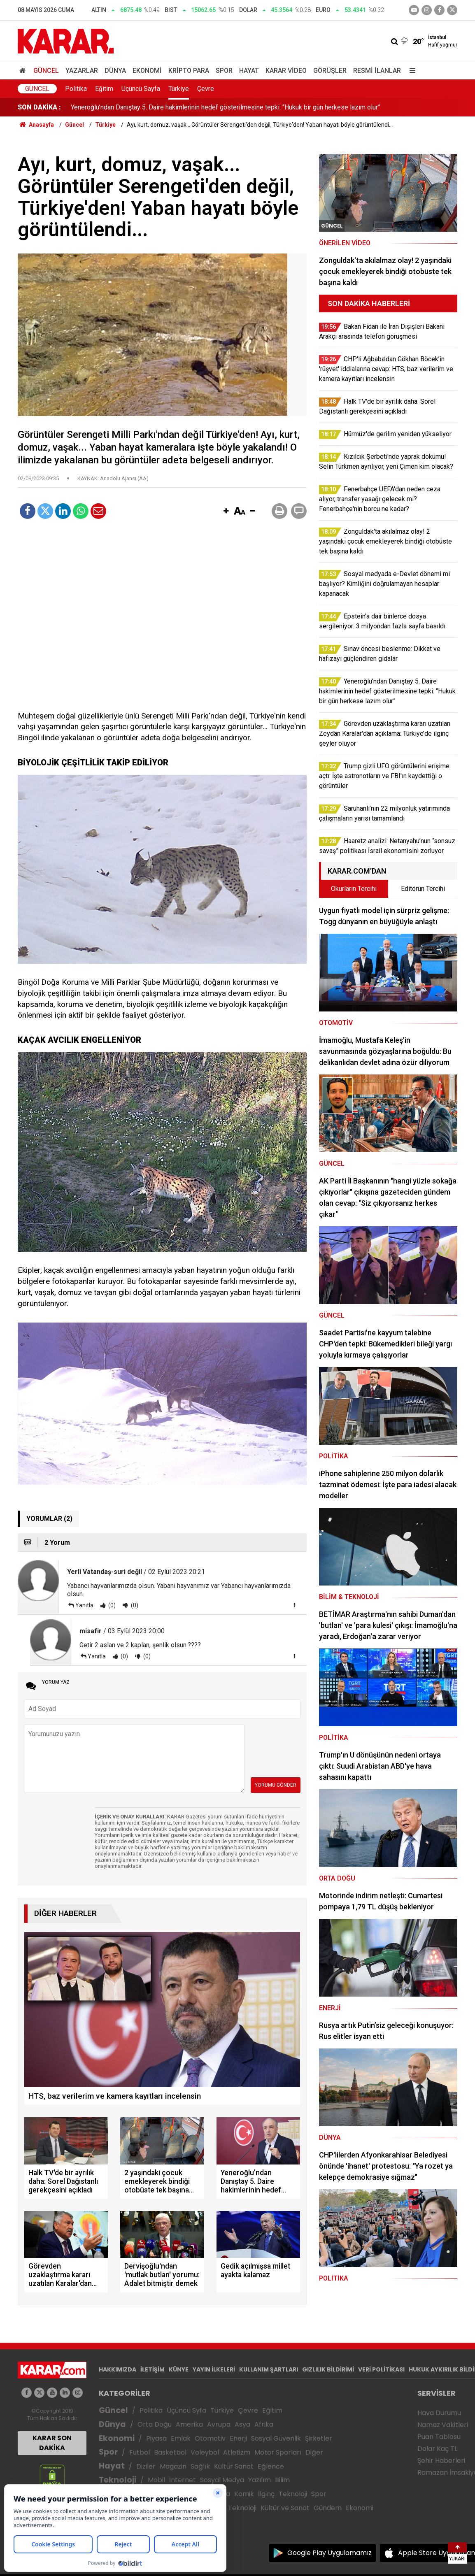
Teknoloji (117, 2479)
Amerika (189, 2424)
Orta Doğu (154, 2424)
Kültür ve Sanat (285, 2508)
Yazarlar (81, 70)
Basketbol (170, 2452)
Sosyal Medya (222, 2480)
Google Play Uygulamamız (329, 2552)
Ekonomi (147, 70)
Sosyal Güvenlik (276, 2438)
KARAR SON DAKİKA (52, 2443)
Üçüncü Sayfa (140, 89)
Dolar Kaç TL (437, 2448)
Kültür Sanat (234, 2466)
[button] (226, 511)
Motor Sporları (277, 2452)
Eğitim (104, 89)
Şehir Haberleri (441, 2460)
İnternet (182, 2480)
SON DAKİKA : (39, 107)
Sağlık (200, 2466)
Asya (242, 2424)
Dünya (115, 70)
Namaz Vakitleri (442, 2425)
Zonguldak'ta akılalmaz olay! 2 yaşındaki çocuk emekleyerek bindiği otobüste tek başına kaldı (204, 107)
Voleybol (205, 2452)
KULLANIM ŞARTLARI (268, 2369)
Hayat (249, 70)
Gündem (328, 2508)
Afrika (263, 2424)
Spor (224, 70)
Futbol (139, 2452)
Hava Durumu (439, 2413)
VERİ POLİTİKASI (381, 2369)
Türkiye (178, 89)
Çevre (205, 89)
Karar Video (286, 70)
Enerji (238, 2438)
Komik (244, 2494)
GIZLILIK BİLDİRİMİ (328, 2369)
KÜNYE (179, 2369)
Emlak (181, 2438)
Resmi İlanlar (377, 70)
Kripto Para (188, 70)
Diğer (314, 2452)
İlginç (266, 2494)
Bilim (282, 2480)
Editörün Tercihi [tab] (423, 889)
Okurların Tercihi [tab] (354, 889)
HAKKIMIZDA (117, 2369)
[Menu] (410, 70)
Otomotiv (210, 2438)
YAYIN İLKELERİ (214, 2369)
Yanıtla (84, 1605)
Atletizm (236, 2452)
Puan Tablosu (439, 2436)
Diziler (146, 2466)
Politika (76, 89)
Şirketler (318, 2438)
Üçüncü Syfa (186, 2410)
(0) (111, 1605)
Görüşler (330, 70)
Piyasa (156, 2438)
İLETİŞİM (152, 2369)
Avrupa (219, 2424)
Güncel (46, 70)
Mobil (156, 2480)
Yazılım (259, 2480)
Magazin (173, 2466)
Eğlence (271, 2466)
